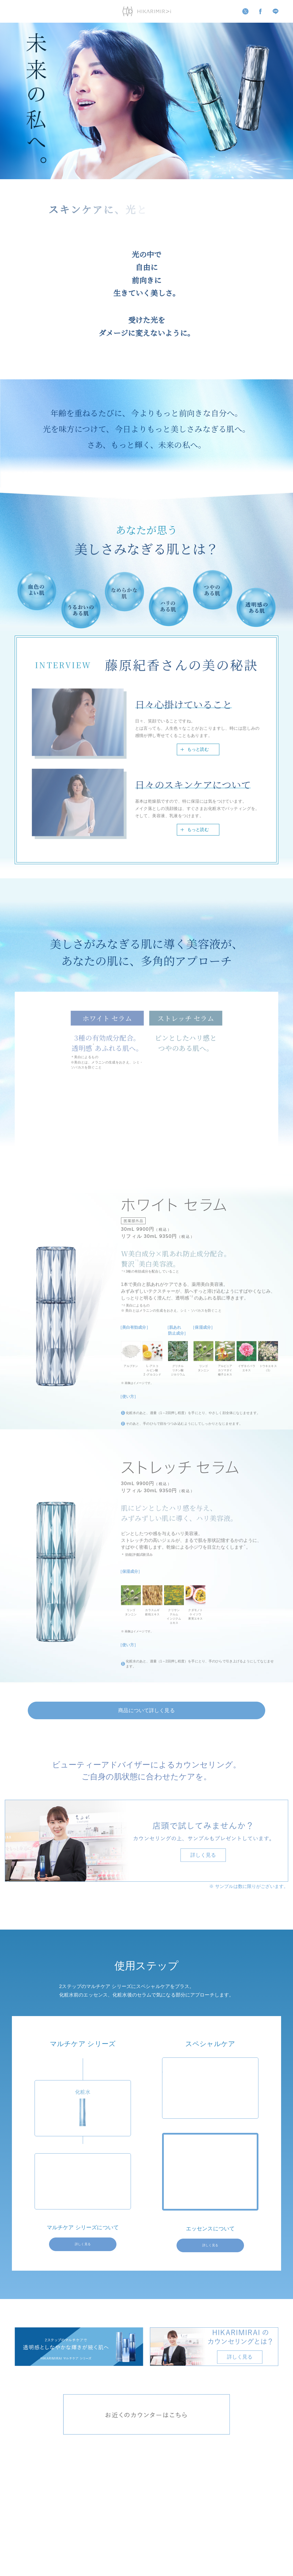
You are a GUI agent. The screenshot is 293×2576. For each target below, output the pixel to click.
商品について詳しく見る (146, 1712)
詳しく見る (83, 2248)
